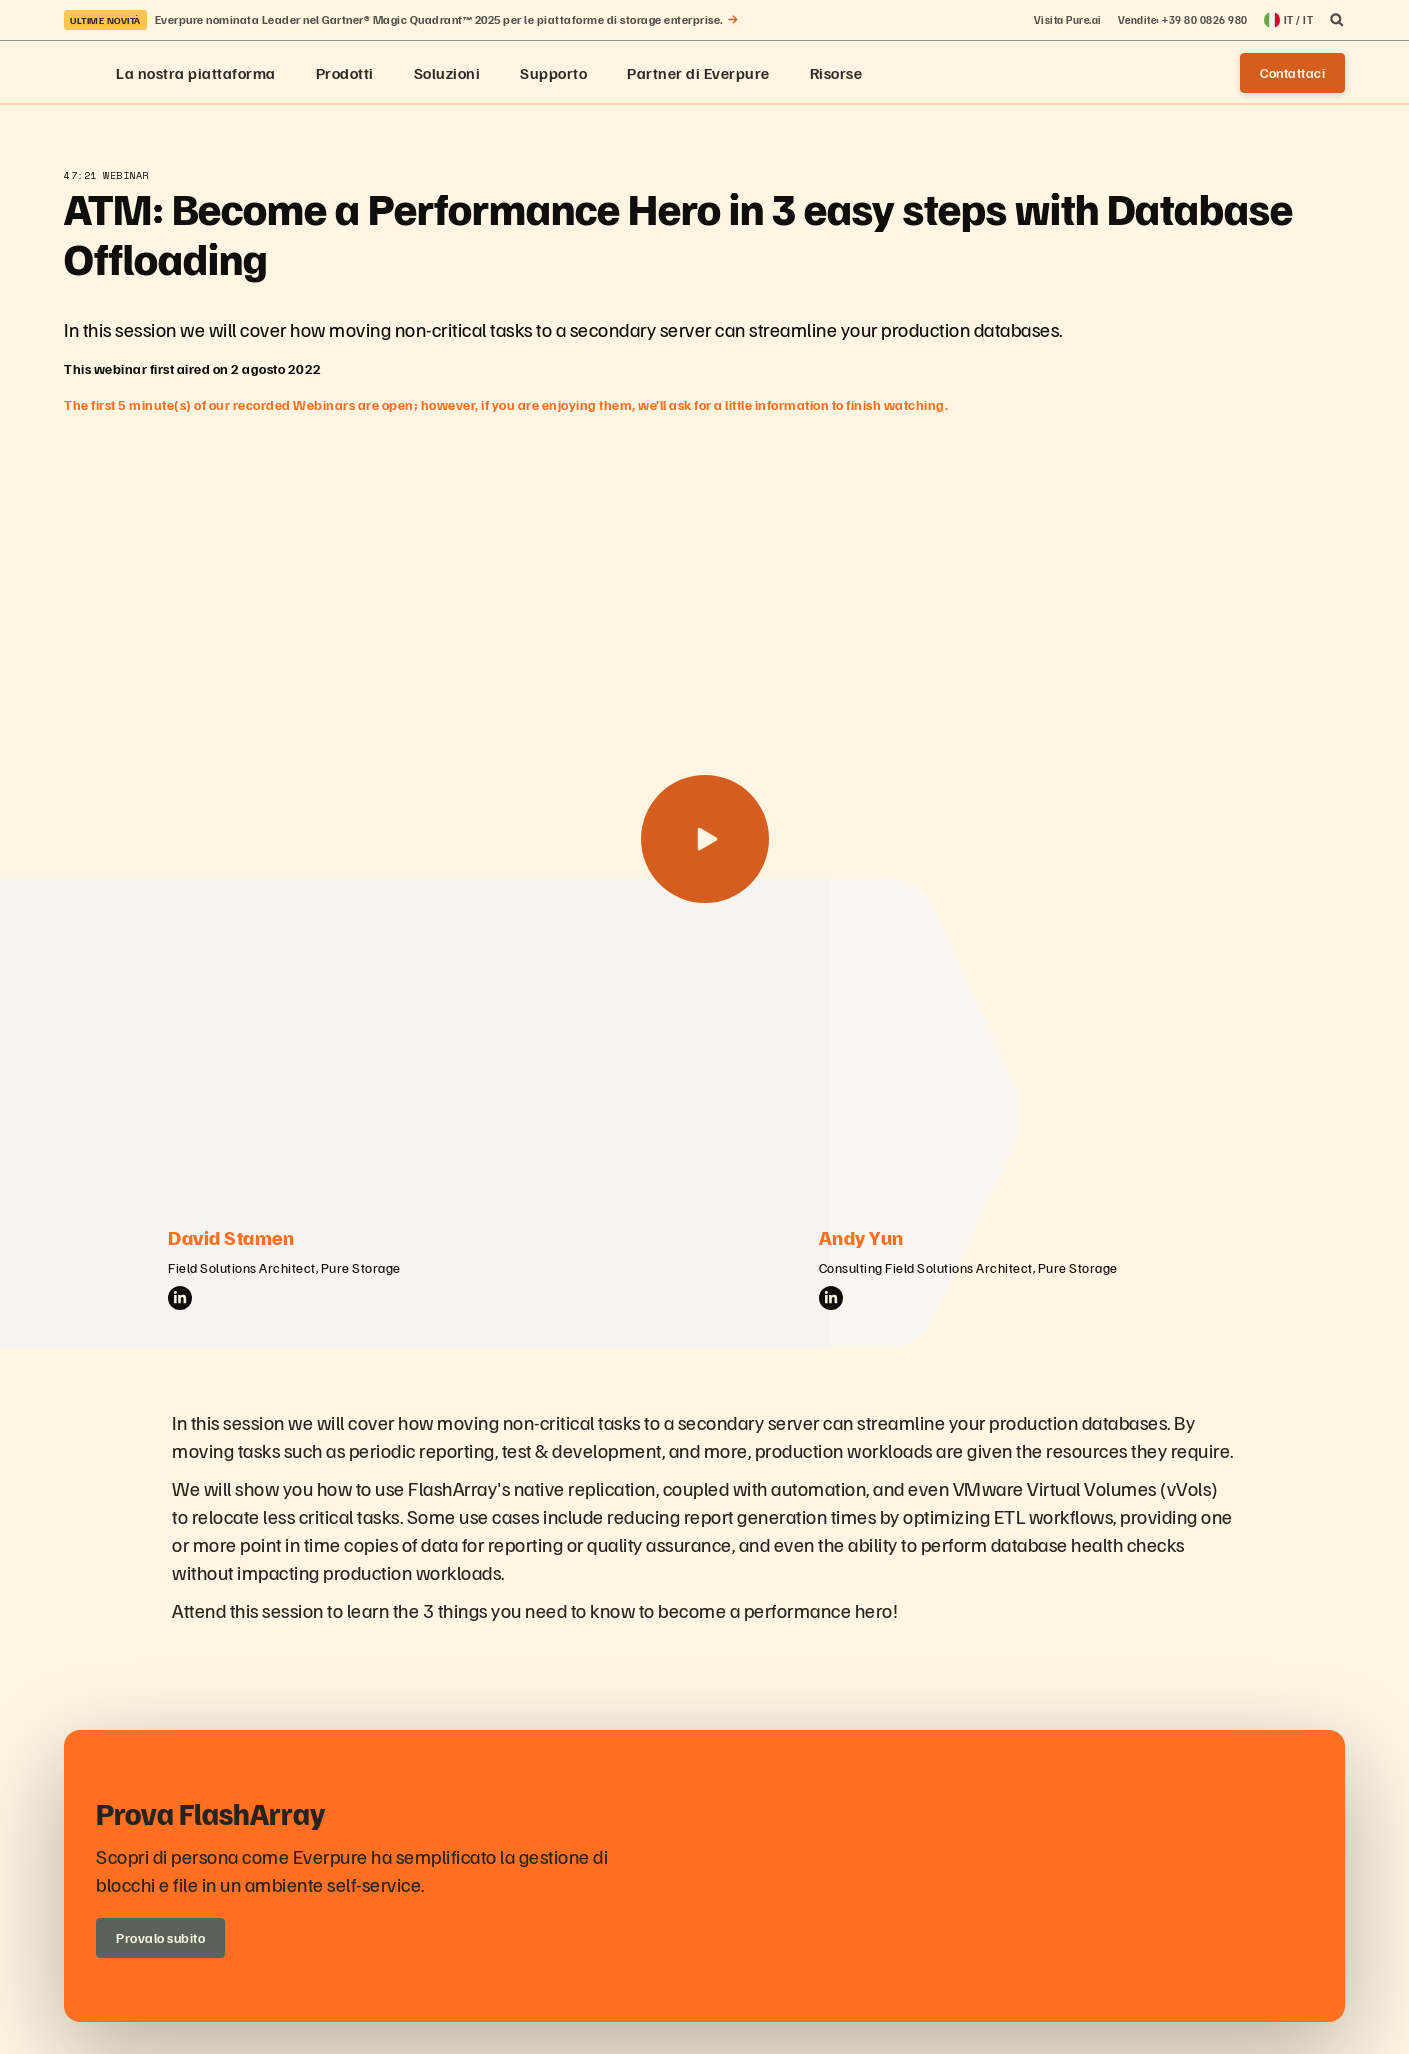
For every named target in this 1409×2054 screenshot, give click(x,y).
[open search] (1337, 20)
